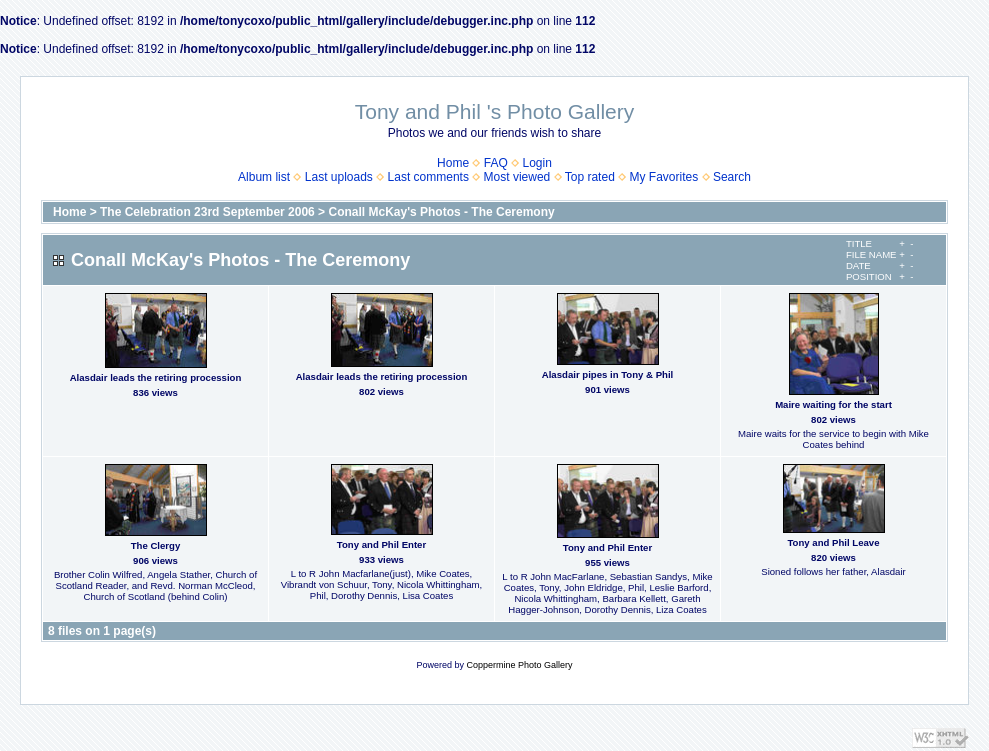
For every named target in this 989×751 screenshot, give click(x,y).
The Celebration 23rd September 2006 (207, 212)
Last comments (428, 177)
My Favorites (664, 177)
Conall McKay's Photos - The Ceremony (441, 212)
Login (537, 163)
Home (453, 163)
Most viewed (517, 177)
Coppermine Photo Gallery (519, 665)
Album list (264, 177)
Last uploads (339, 177)
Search (732, 177)
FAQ (496, 163)
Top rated (590, 177)
